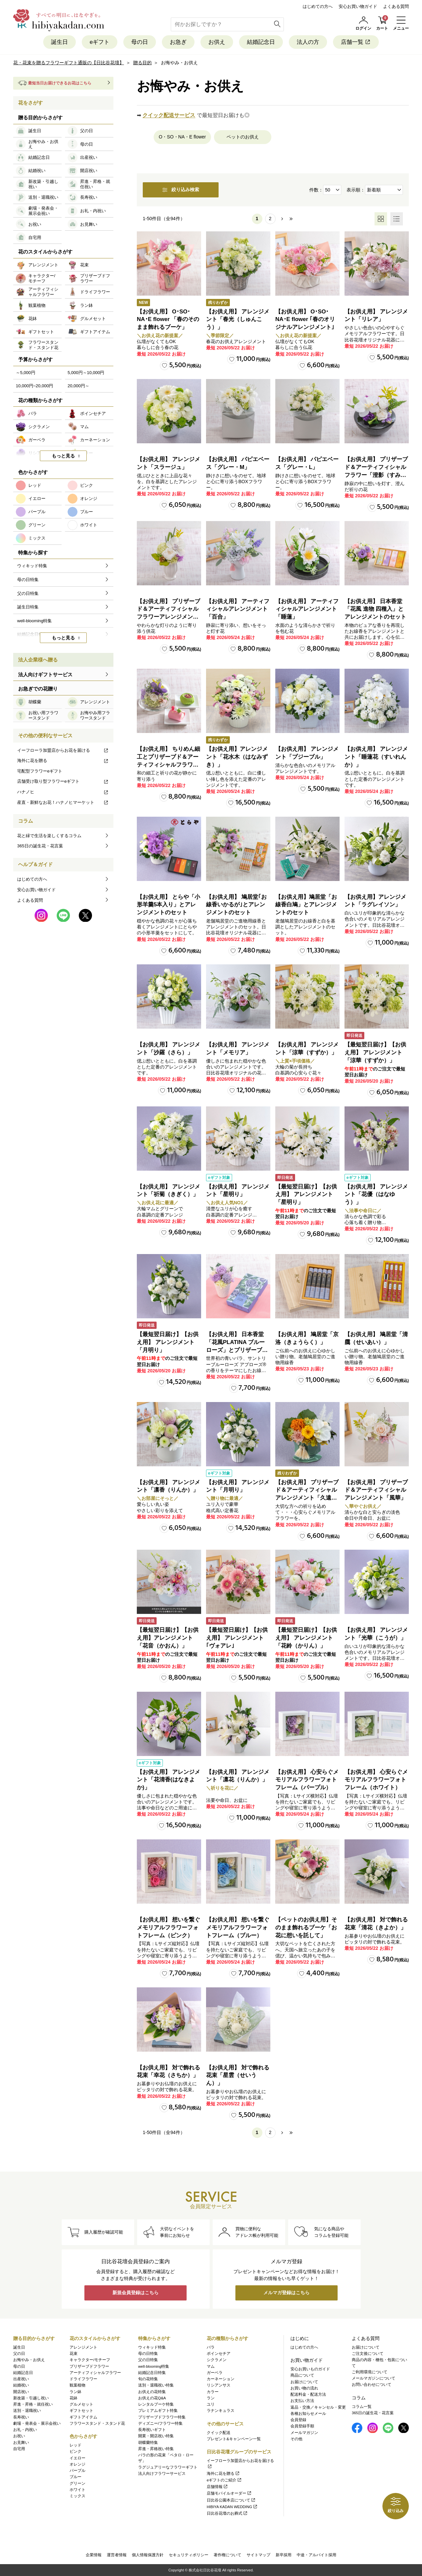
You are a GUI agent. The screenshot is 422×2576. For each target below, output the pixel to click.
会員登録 (298, 2420)
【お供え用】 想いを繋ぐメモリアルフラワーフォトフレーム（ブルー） (237, 1928)
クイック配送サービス (168, 115)
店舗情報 (217, 2487)
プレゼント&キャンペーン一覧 (234, 2439)
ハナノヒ (63, 791)
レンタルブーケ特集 (156, 2404)
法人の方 (308, 42)
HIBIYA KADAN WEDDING (232, 2507)
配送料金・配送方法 (308, 2394)
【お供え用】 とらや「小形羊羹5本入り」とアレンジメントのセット (168, 905)
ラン (211, 2398)
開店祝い (21, 2392)
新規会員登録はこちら (135, 2293)
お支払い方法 (302, 2401)
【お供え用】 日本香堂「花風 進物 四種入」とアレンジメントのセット (375, 609)
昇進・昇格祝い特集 (156, 2449)
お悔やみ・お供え (29, 2360)
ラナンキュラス (220, 2411)
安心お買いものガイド (310, 2369)
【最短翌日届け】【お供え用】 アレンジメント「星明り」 (306, 1195)
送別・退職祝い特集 (156, 2385)
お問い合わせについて (371, 2385)
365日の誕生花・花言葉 (40, 845)
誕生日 (59, 42)
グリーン (77, 2483)
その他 (296, 2439)
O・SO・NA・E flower (182, 136)
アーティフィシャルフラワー (95, 2373)
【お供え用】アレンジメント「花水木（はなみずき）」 (237, 757)
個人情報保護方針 (148, 2555)
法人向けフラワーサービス (162, 2473)
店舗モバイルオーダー (229, 2494)
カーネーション (220, 2379)
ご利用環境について (369, 2372)
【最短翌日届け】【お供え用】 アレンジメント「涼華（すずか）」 (375, 1052)
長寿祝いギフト (152, 2430)
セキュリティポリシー (188, 2555)
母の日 (139, 42)
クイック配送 (218, 2433)
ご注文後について (367, 2354)
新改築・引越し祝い (31, 2398)
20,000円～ (78, 385)
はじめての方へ (318, 6)
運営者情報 (117, 2555)
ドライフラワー (83, 2379)
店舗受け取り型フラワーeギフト (63, 781)
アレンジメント (83, 2347)
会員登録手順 (302, 2426)
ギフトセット (81, 2411)
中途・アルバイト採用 (316, 2555)
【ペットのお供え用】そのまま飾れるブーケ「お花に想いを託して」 (306, 1928)
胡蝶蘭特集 (148, 2442)
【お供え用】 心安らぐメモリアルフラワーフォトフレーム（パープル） (307, 1780)
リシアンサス (218, 2385)
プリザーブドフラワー (89, 2366)
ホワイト (77, 2490)
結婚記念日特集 (152, 2373)
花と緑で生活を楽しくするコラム (49, 835)
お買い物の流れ (304, 2388)
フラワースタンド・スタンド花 (97, 2423)
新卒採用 (283, 2555)
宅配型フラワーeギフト (39, 771)
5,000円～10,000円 (86, 372)
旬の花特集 (148, 2379)
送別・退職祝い (27, 2411)
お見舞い (21, 2442)
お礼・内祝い (25, 2430)
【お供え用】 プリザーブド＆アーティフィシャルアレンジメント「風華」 (376, 1490)
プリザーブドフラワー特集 (162, 2417)
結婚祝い (21, 2385)
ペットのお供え (242, 136)
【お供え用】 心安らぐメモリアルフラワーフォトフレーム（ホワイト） (376, 1780)
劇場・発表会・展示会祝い (37, 2423)
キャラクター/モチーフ (90, 2360)
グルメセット (81, 2404)
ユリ (211, 2404)
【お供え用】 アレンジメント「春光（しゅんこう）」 (237, 319)
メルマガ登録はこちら (286, 2293)
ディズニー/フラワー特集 (160, 2423)
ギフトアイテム (83, 2417)
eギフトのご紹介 (224, 2480)
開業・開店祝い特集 (156, 2436)
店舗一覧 (356, 42)
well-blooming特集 (153, 2366)
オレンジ (77, 2464)
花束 (73, 2354)
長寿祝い (21, 2417)
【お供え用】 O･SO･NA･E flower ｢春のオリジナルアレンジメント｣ (305, 319)
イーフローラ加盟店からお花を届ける (63, 750)
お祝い (19, 2436)
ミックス (77, 2496)
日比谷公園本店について (231, 2500)
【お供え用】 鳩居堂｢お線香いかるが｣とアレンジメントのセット (236, 905)
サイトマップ (258, 2555)
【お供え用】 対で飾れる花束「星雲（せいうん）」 (237, 2075)
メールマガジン (304, 2433)
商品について (302, 2376)
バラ (211, 2347)
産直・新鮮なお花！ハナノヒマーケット (63, 802)
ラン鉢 (75, 2392)
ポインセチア (218, 2354)
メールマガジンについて (373, 2378)
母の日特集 (148, 2354)
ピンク (75, 2452)
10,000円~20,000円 (34, 385)
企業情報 (94, 2555)
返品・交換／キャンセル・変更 (318, 2407)
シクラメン (216, 2360)
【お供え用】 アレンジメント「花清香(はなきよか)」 (168, 1780)
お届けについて (304, 2382)
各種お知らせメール (308, 2413)
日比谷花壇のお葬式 (227, 2513)
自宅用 (19, 2449)
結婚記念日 (261, 42)
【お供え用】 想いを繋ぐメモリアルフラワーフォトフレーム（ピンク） (168, 1928)
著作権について (227, 2555)
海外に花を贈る (63, 760)
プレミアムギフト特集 (158, 2411)
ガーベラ (215, 2373)
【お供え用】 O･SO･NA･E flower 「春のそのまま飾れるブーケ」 (168, 319)
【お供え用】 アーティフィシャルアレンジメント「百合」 (237, 609)
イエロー (77, 2458)
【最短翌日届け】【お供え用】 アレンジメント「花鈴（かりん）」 (306, 1638)
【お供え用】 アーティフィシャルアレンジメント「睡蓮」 (307, 609)
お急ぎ (178, 42)
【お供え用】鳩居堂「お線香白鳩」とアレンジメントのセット (306, 905)
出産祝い (21, 2379)
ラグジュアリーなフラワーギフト (167, 2467)
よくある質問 (396, 6)
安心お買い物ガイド (358, 6)
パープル (77, 2471)
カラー (213, 2392)
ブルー (75, 2477)
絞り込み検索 (180, 189)
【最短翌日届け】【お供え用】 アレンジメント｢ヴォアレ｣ (237, 1638)
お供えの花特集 (152, 2392)
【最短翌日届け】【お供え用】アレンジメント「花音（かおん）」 (167, 1638)
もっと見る (63, 456)
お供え (216, 42)
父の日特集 (148, 2360)
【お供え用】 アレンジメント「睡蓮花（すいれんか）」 (376, 757)
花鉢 (73, 2398)
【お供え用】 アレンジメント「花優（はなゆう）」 (376, 1195)
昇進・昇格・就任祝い (33, 2404)
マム (211, 2366)
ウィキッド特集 (152, 2347)
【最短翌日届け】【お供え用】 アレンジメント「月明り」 (167, 1342)
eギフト (99, 42)
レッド (75, 2445)
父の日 (19, 2354)
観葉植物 (77, 2385)
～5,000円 (25, 372)
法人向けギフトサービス (45, 674)
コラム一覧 (362, 2407)
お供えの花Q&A (152, 2398)
